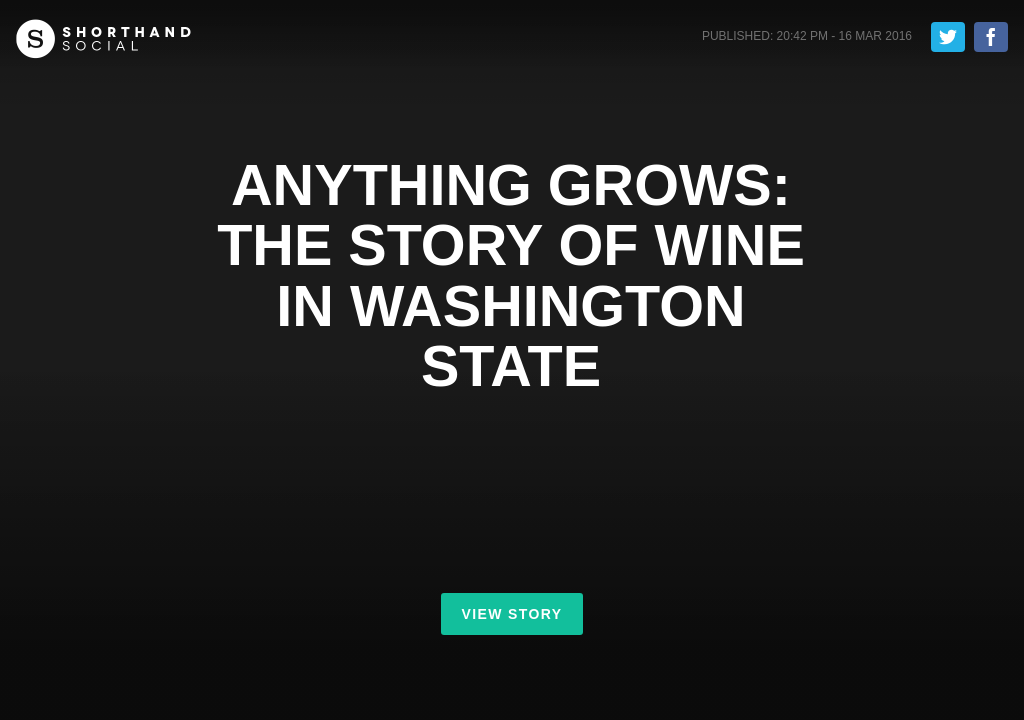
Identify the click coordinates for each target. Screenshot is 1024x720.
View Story (511, 614)
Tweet (948, 37)
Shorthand (103, 39)
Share (991, 37)
